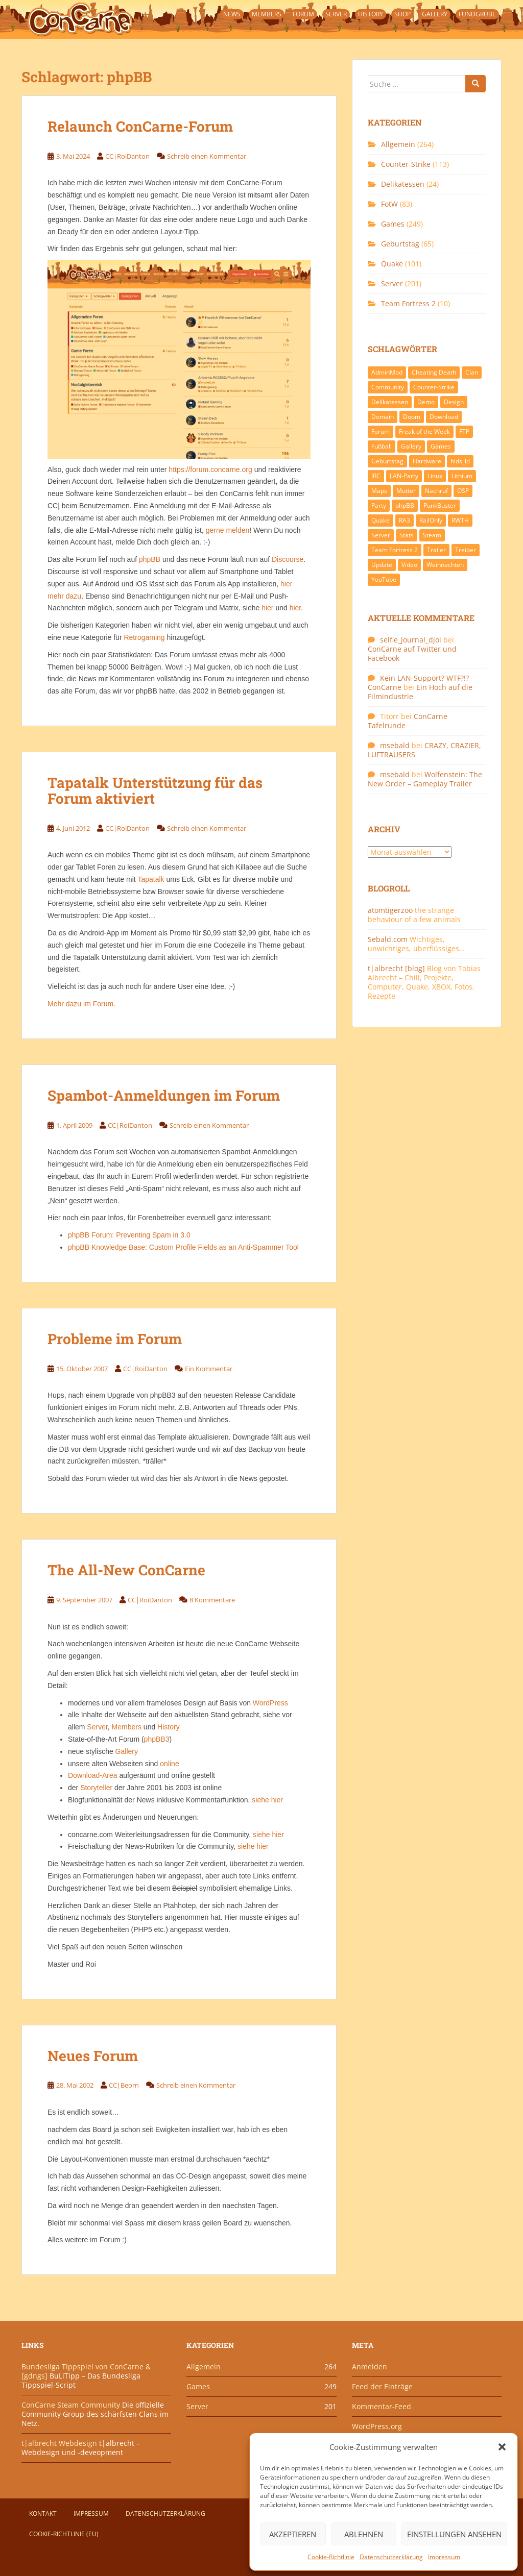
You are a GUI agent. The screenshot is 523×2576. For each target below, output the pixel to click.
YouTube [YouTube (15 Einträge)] (383, 579)
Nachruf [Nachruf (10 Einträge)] (436, 490)
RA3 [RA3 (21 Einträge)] (404, 520)
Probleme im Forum (114, 1338)
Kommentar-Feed (381, 2406)
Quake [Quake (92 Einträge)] (380, 520)
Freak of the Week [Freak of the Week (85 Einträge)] (424, 431)
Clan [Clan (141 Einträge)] (471, 372)
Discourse (287, 559)
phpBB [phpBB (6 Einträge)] (404, 505)
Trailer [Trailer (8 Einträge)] (436, 550)
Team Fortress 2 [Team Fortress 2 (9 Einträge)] (394, 550)
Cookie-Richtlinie (330, 2557)
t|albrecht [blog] (396, 968)
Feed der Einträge (382, 2386)
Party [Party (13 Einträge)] (378, 505)
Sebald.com (388, 939)
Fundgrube (477, 14)
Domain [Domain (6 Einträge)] (382, 416)
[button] (502, 2447)
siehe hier (267, 1800)
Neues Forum (92, 2055)
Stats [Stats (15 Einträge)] (406, 535)
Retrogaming (144, 637)
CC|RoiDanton (127, 156)
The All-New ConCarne (126, 1570)
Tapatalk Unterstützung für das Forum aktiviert (155, 790)
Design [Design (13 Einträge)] (454, 402)
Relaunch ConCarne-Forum (140, 126)
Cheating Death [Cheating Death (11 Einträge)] (434, 372)
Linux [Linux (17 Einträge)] (434, 476)
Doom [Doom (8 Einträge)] (411, 416)
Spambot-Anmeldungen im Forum (163, 1095)
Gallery (434, 14)
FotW (389, 204)
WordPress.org (377, 2426)
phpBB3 (157, 1739)
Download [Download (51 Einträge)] (444, 416)
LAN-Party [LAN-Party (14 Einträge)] (404, 476)
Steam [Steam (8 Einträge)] (432, 535)
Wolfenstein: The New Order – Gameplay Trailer (425, 779)
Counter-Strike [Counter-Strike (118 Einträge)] (434, 387)
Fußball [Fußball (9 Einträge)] (381, 446)
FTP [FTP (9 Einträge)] (464, 431)
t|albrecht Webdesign (59, 2443)
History (370, 14)
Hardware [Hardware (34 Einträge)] (427, 461)
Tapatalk (150, 879)
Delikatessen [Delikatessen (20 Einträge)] (389, 402)
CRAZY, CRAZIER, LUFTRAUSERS (424, 749)
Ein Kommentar (208, 1368)
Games (393, 224)
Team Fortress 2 (408, 303)
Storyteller (96, 1788)
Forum (303, 14)
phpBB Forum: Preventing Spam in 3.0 (129, 1235)
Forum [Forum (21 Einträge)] (380, 431)
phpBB (149, 559)
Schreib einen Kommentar (206, 156)
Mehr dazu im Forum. (81, 1004)
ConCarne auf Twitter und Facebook (412, 653)
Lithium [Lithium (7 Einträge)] (461, 476)
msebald (395, 745)
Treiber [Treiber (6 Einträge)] (465, 550)
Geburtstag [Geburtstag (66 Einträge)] (387, 461)
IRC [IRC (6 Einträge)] (376, 476)
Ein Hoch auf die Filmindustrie (420, 691)
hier (267, 608)
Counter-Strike (406, 164)
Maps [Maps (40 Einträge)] (379, 490)
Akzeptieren (292, 2534)
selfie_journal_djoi (410, 640)
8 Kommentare (212, 1599)
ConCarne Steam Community (70, 2405)
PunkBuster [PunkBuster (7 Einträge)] (439, 505)
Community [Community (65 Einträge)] (387, 387)
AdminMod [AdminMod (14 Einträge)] (386, 372)
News (232, 14)
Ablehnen (363, 2534)
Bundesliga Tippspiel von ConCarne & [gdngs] (86, 2371)
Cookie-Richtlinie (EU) (64, 2534)
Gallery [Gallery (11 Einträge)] (411, 446)
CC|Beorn (124, 2085)
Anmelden (369, 2366)
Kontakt (43, 2513)
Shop (402, 14)
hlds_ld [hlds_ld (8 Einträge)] (460, 461)
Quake (392, 263)
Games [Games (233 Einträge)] (441, 446)
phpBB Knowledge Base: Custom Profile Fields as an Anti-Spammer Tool (183, 1247)
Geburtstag (400, 244)
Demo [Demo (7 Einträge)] (426, 402)
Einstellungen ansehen (454, 2534)
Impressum (444, 2557)
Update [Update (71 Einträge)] (381, 564)
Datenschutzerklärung (391, 2557)
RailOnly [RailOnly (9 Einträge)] (430, 520)
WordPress (270, 1703)
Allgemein (398, 144)
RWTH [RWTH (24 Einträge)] (460, 520)
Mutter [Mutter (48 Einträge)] (406, 490)
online (169, 1764)
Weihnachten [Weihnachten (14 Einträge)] (445, 564)
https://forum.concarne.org (210, 469)
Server (336, 14)
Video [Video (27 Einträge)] (409, 564)
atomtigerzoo (390, 910)
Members (266, 14)
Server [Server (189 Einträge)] (380, 535)
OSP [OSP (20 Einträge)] (463, 490)
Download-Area (92, 1775)
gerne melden (228, 530)
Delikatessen (402, 184)
